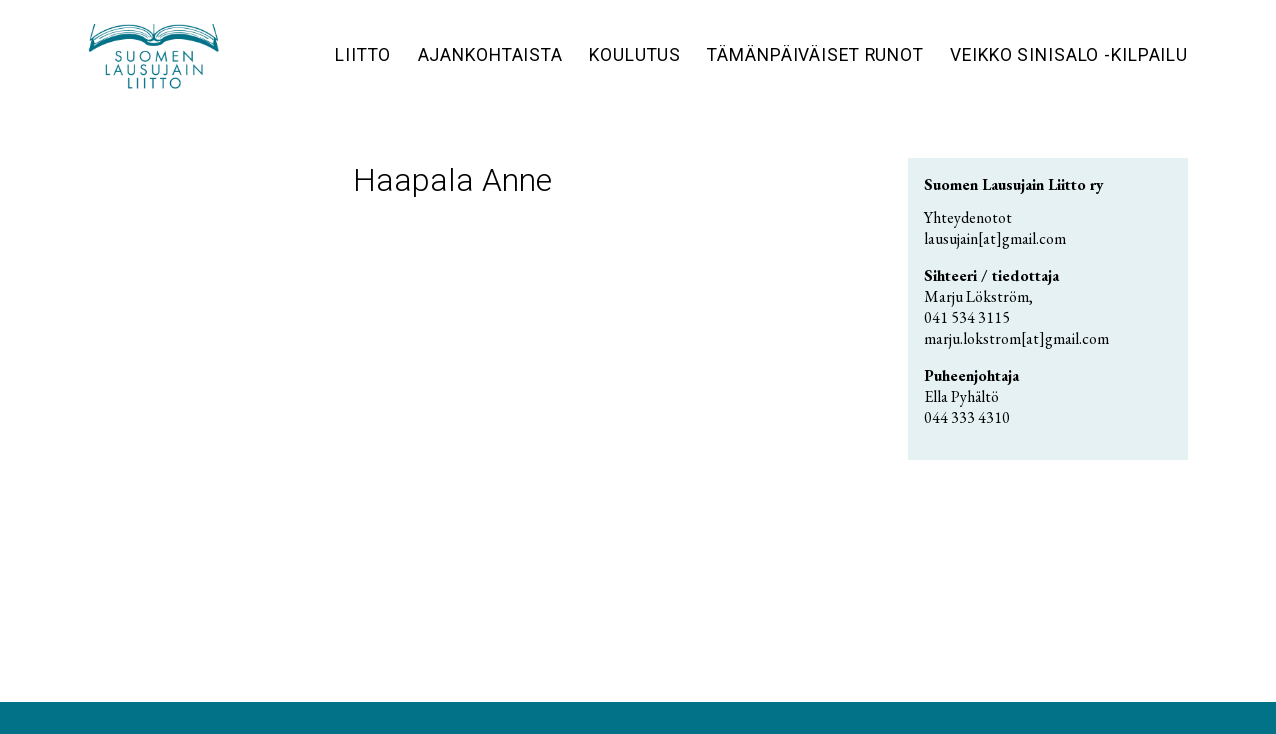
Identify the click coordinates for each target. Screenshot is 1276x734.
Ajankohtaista (490, 55)
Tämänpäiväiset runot (815, 55)
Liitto (363, 55)
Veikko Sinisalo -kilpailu (1069, 55)
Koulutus (635, 55)
